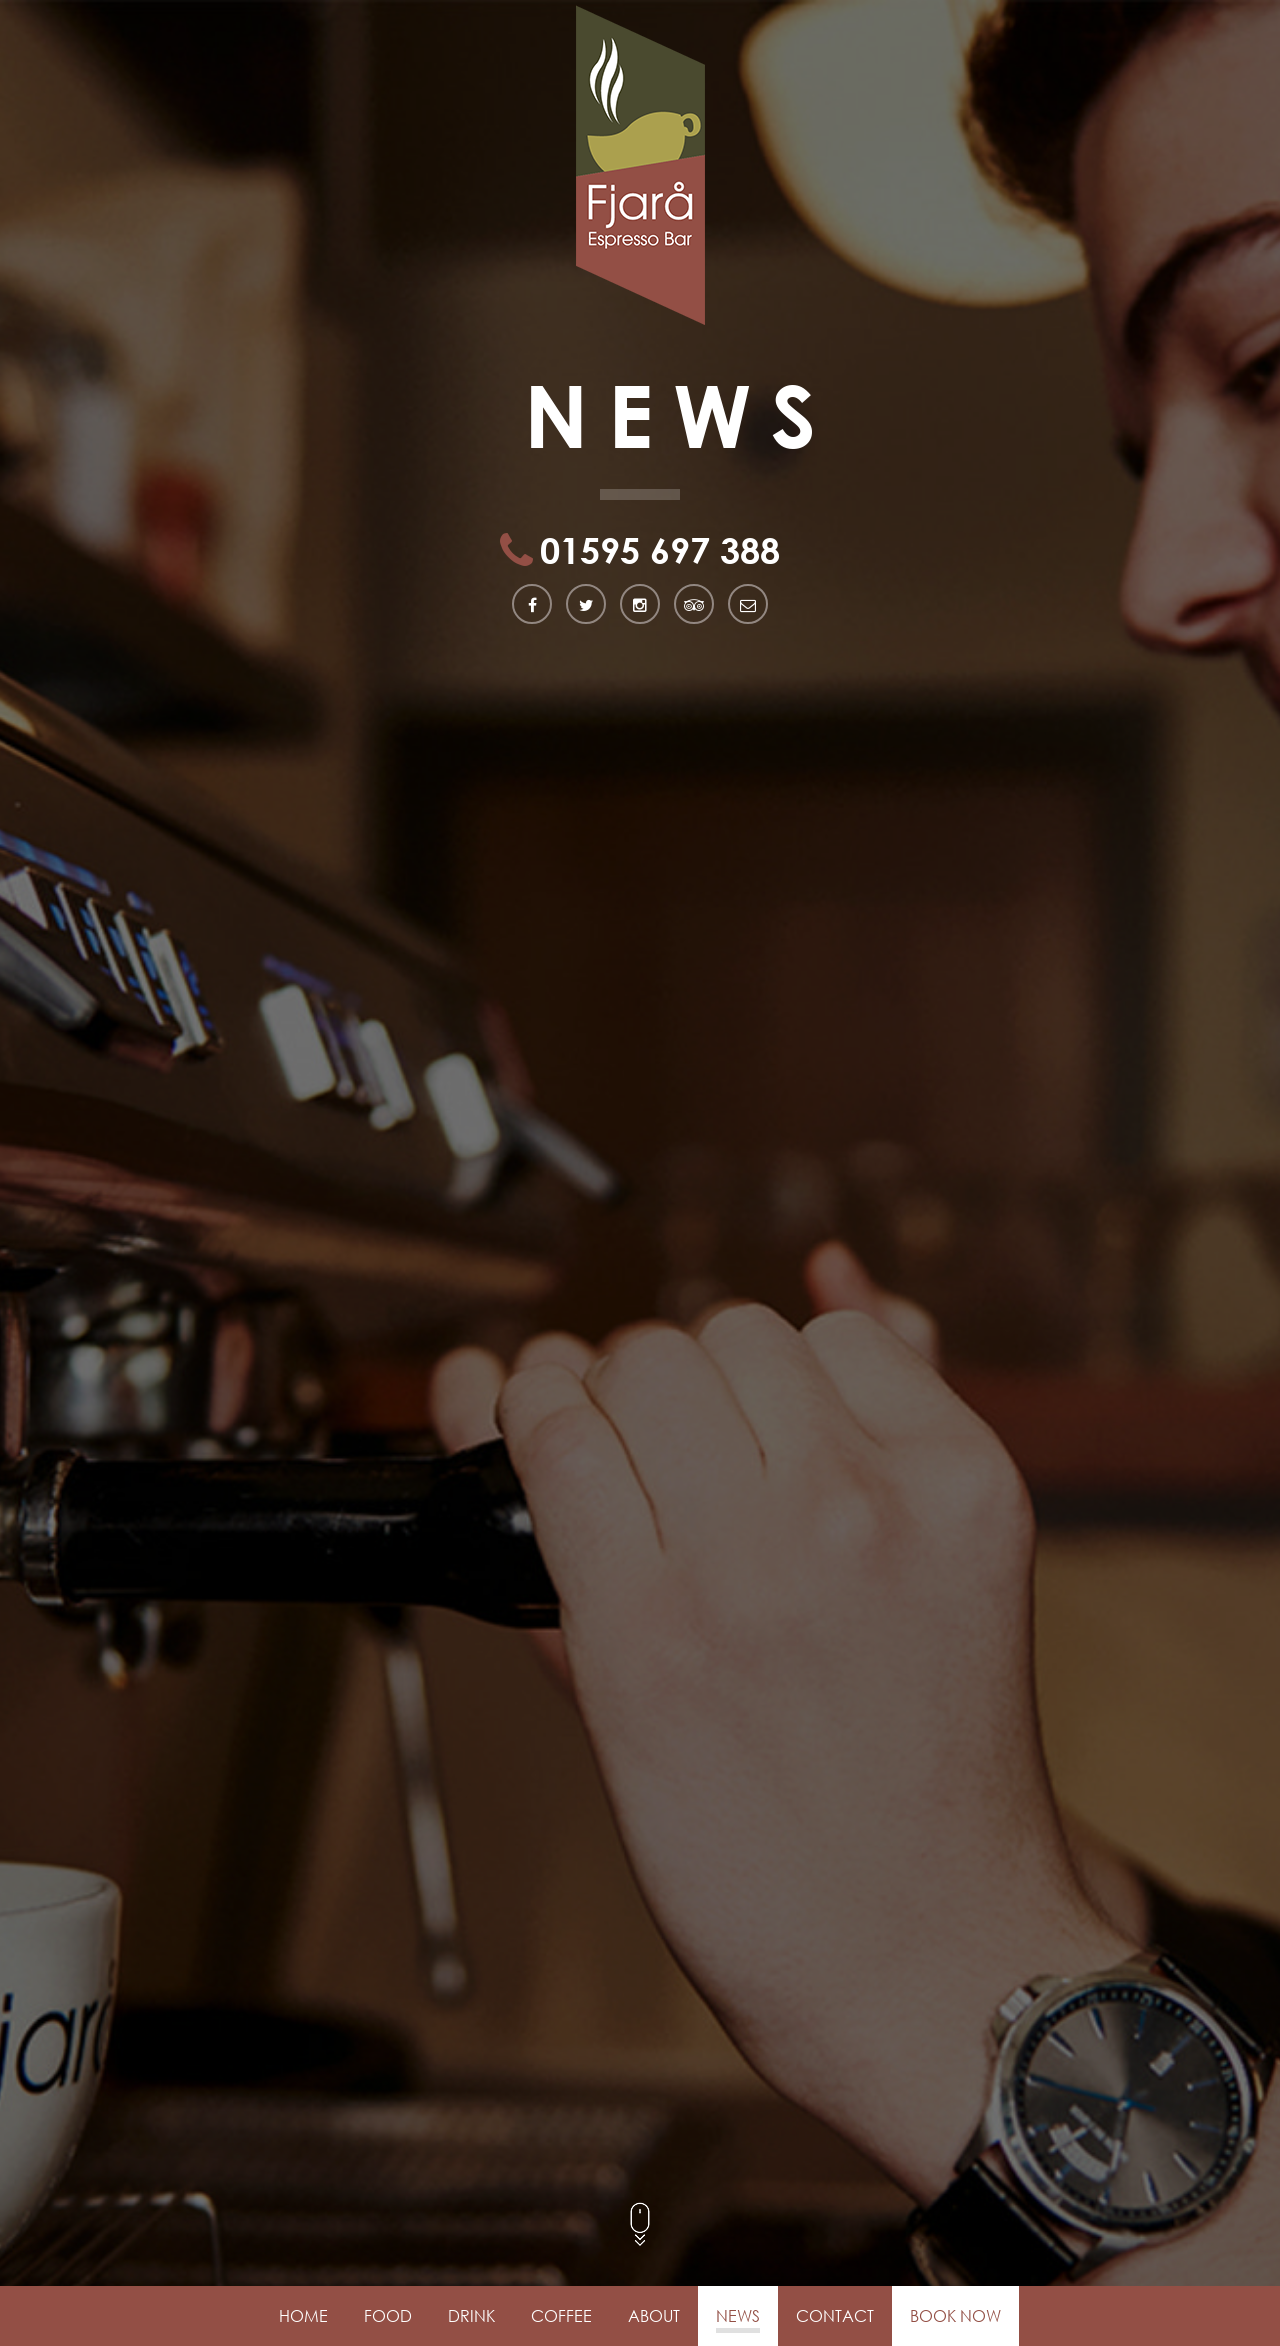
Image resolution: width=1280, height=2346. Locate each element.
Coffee (561, 2315)
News (738, 2315)
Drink (471, 2315)
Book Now (955, 2315)
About (654, 2315)
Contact (835, 2315)
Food (388, 2315)
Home (303, 2315)
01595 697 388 (660, 552)
